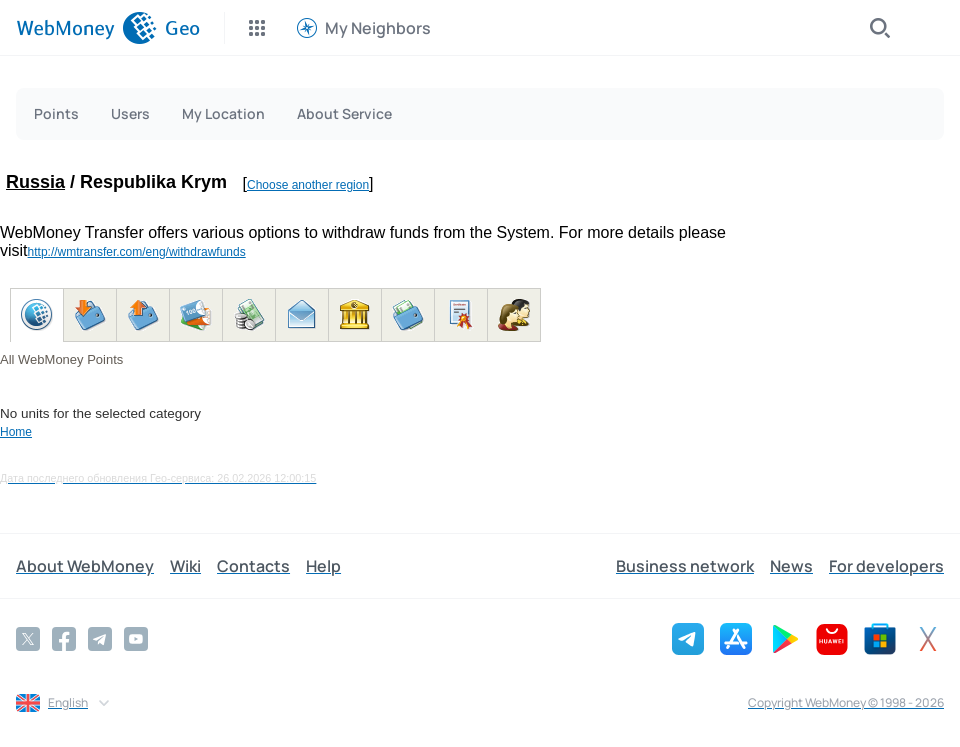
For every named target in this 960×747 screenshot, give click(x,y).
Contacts (253, 566)
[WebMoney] (86, 28)
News (791, 566)
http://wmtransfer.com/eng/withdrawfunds (137, 252)
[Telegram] (100, 639)
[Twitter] (28, 639)
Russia (35, 182)
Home (16, 432)
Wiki (185, 566)
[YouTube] (136, 639)
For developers (886, 566)
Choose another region (308, 185)
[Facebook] (64, 639)
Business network (685, 566)
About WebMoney (85, 566)
